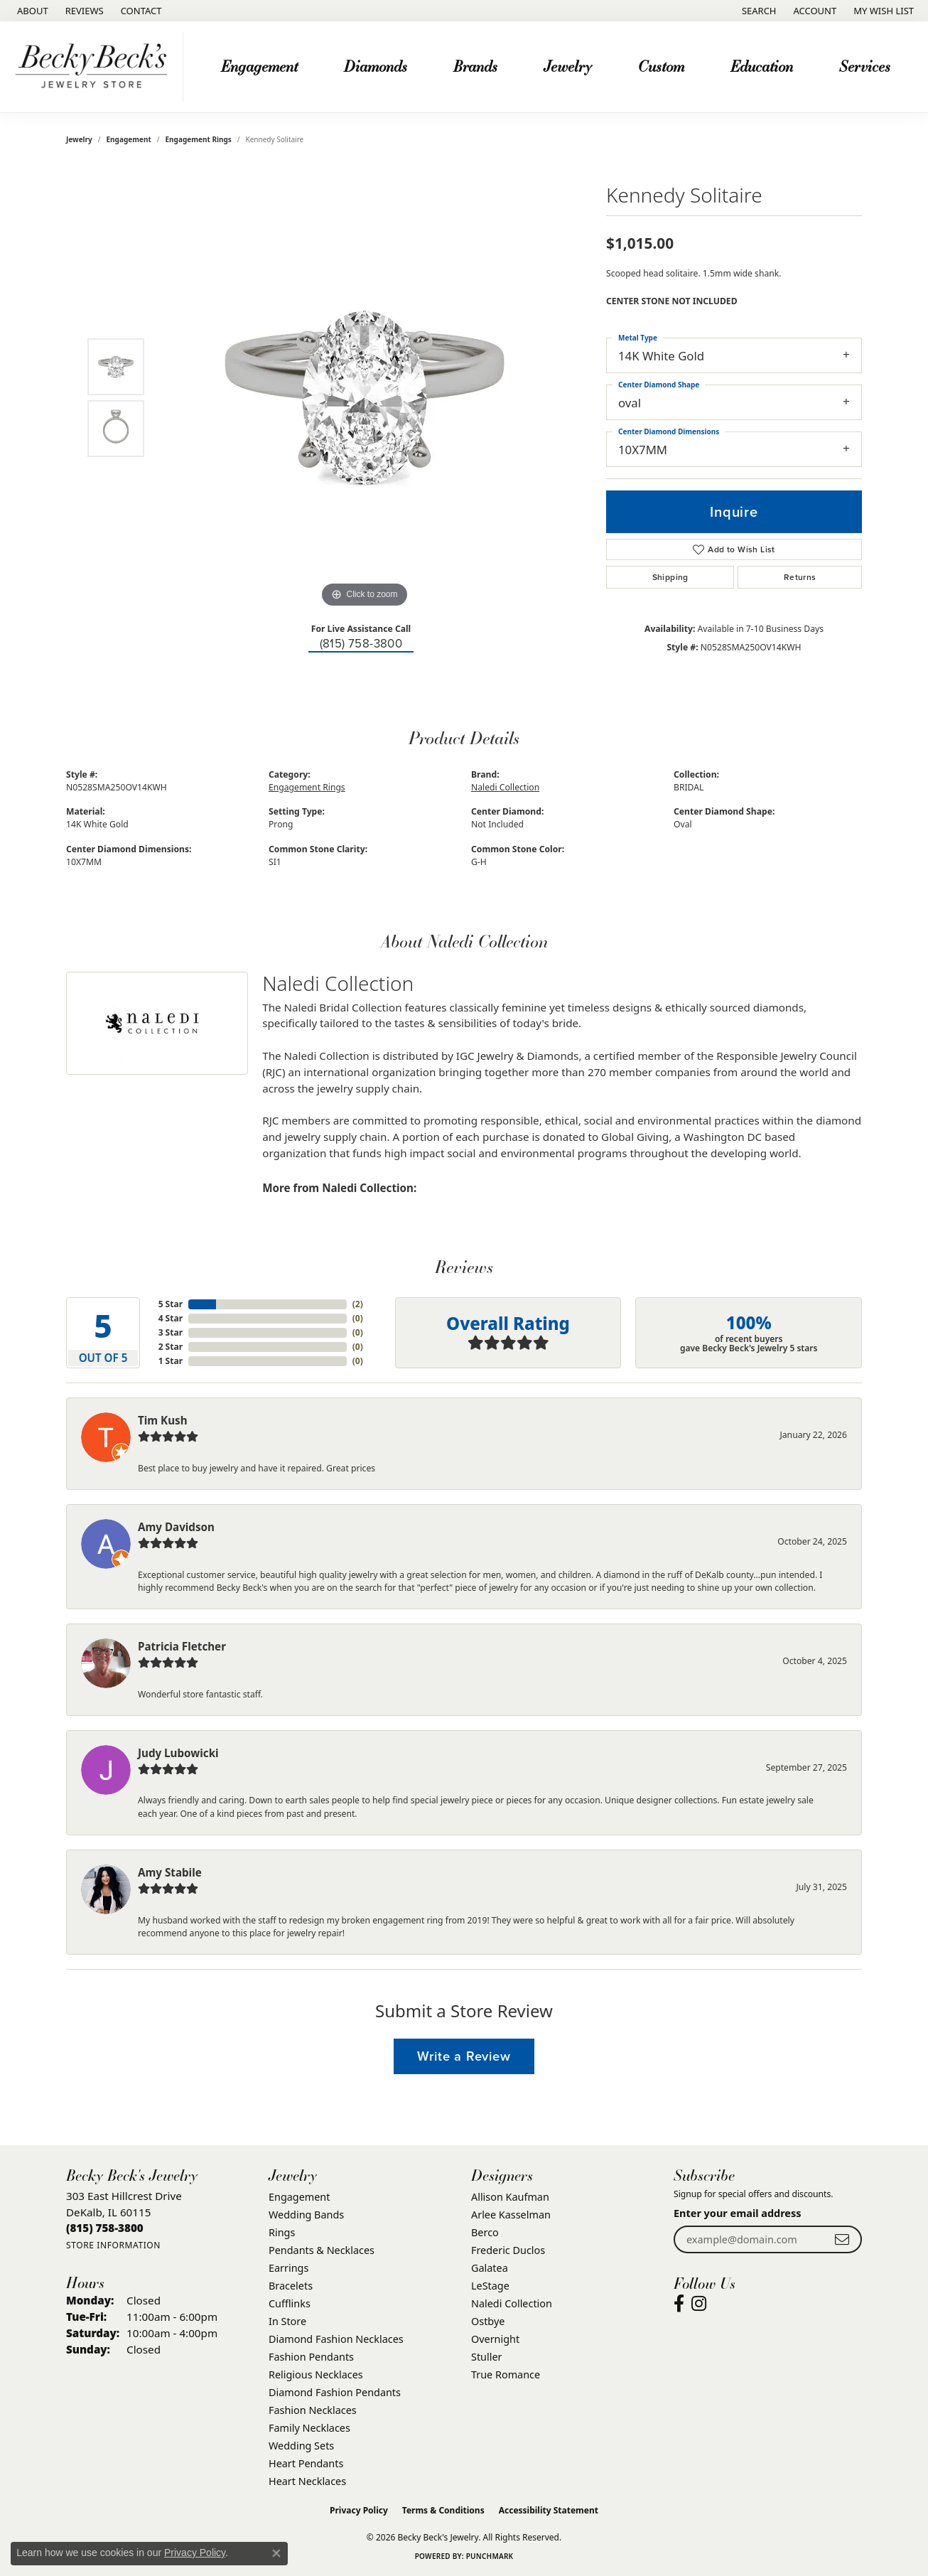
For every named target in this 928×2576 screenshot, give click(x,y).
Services (864, 65)
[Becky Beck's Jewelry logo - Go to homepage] (95, 67)
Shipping (670, 577)
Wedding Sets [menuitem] (301, 2445)
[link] (31, 10)
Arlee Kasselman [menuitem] (511, 2214)
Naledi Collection (505, 787)
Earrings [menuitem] (288, 2268)
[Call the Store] (105, 2228)
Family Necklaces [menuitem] (309, 2428)
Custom (661, 65)
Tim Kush (163, 1420)
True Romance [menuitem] (505, 2374)
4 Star (170, 1318)
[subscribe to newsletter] (842, 2239)
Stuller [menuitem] (486, 2356)
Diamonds (375, 65)
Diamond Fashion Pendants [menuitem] (335, 2392)
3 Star (170, 1332)
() (357, 1304)
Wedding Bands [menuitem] (306, 2214)
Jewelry (568, 65)
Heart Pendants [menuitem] (306, 2463)
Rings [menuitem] (282, 2232)
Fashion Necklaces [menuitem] (313, 2410)
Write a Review (463, 2056)
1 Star (170, 1361)
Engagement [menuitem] (299, 2197)
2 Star (170, 1347)
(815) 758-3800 (361, 644)
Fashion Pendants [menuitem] (311, 2356)
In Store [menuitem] (287, 2321)
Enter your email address (738, 2213)
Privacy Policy (359, 2510)
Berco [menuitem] (485, 2232)
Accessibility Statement (548, 2510)
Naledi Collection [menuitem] (511, 2303)
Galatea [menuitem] (489, 2268)
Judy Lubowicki (178, 1753)
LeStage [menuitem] (490, 2285)
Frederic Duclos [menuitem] (508, 2250)
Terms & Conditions (443, 2510)
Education (761, 65)
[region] (364, 398)
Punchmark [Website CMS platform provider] (490, 2556)
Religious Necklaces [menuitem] (316, 2374)
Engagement (259, 65)
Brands (475, 65)
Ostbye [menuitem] (488, 2321)
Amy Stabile (170, 1872)
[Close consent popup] (276, 2553)
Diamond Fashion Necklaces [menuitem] (336, 2339)
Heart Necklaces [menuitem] (307, 2481)
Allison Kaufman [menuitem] (510, 2197)
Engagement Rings (199, 139)
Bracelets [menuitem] (291, 2285)
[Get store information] (113, 2245)
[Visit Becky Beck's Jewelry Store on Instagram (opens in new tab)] (698, 2303)
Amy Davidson (176, 1527)
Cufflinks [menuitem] (290, 2303)
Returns (800, 577)
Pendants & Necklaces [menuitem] (321, 2250)
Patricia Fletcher (182, 1646)
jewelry (79, 139)
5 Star (170, 1304)
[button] (758, 10)
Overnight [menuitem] (495, 2339)
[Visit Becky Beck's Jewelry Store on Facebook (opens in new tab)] (679, 2303)
